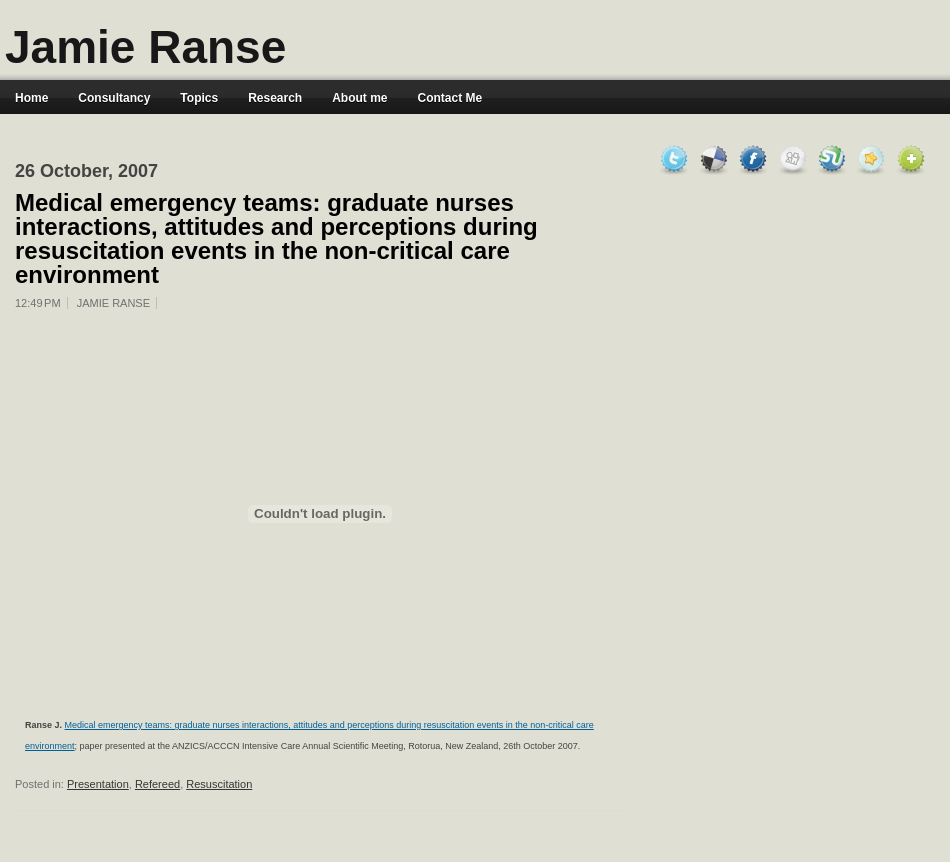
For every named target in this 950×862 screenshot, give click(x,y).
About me (359, 98)
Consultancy (114, 98)
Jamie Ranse (145, 47)
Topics (199, 98)
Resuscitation (219, 784)
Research (275, 98)
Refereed (157, 784)
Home (31, 98)
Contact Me (450, 98)
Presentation (98, 784)
